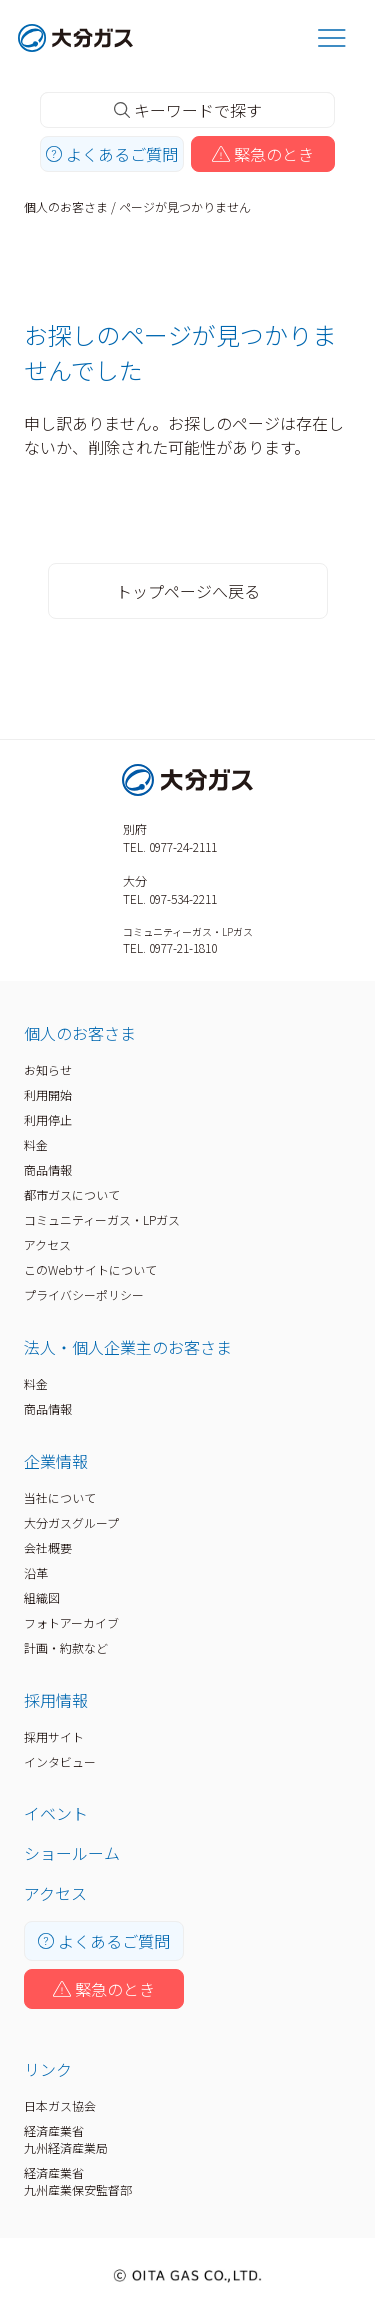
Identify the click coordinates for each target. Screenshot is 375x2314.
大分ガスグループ (71, 1522)
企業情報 (56, 1461)
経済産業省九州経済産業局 (66, 2139)
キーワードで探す (188, 110)
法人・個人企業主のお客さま (128, 1347)
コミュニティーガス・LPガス (102, 1219)
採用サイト (54, 1736)
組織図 (42, 1597)
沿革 (36, 1572)
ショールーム (72, 1853)
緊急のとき (263, 154)
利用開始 (48, 1094)
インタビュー (60, 1761)
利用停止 (48, 1119)
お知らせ (48, 1069)
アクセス (47, 1244)
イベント (56, 1813)
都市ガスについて (72, 1194)
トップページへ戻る (188, 591)
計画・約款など (66, 1647)
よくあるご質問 (112, 154)
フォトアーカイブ (71, 1622)
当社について (60, 1497)
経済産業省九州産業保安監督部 (78, 2181)
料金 (36, 1144)
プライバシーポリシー (84, 1294)
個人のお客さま (66, 206)
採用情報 (56, 1700)
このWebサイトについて (90, 1269)
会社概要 (48, 1547)
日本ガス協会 (60, 2105)
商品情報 (48, 1169)
